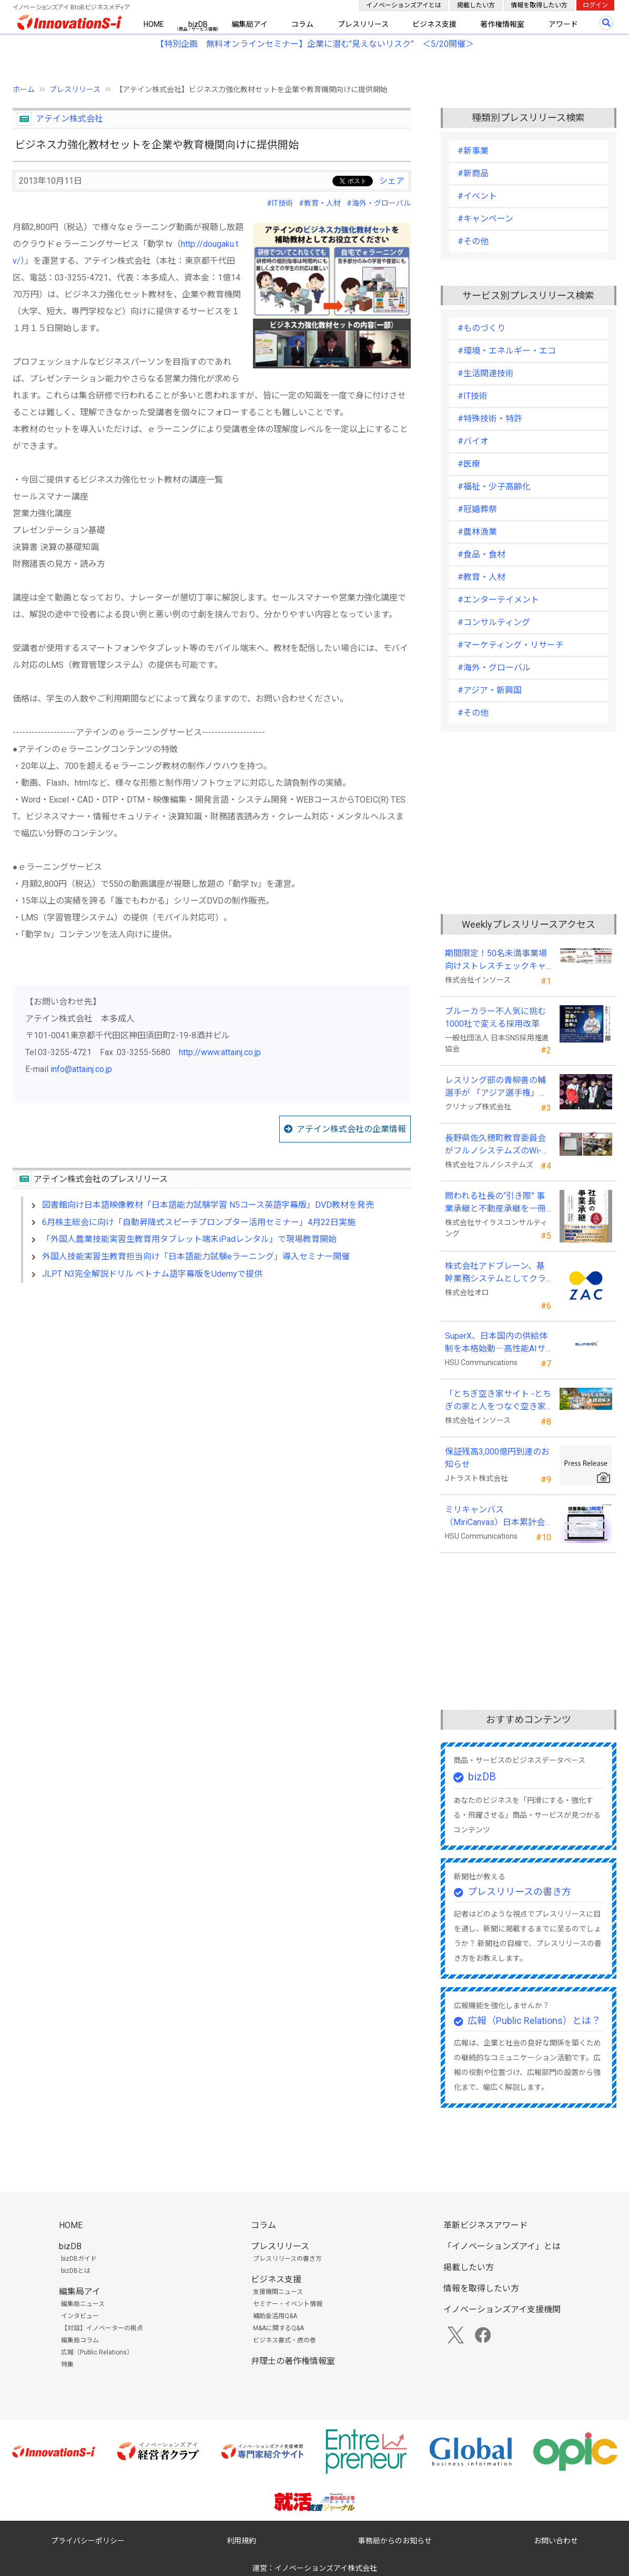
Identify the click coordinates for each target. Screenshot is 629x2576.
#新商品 (473, 173)
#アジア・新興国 (490, 690)
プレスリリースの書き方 (519, 1891)
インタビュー (80, 2316)
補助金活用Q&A (275, 2316)
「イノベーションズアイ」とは (502, 2246)
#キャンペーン (485, 219)
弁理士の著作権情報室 (293, 2361)
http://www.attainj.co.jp (220, 1052)
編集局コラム (80, 2340)
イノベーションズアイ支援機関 (502, 2309)
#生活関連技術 (486, 373)
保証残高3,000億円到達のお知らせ (497, 1458)
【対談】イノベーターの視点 (102, 2328)
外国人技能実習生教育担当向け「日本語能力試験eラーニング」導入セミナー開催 (196, 1256)
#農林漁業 (477, 532)
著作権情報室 (502, 24)
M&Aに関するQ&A (278, 2328)
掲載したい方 (476, 5)
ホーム (24, 89)
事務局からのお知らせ (395, 2541)
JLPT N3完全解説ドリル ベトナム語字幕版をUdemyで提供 (152, 1274)
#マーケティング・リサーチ (511, 645)
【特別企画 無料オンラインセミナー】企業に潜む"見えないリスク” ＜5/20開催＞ (315, 44)
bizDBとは (75, 2270)
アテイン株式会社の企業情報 (351, 1129)
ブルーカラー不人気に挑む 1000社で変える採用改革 (498, 1017)
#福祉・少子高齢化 (494, 487)
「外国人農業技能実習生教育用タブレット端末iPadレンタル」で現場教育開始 (189, 1239)
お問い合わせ (556, 2541)
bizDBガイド (79, 2258)
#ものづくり (481, 328)
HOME (154, 24)
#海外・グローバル (379, 203)
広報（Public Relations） (97, 2352)
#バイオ (473, 441)
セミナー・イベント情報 (287, 2304)
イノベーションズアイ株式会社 (326, 2568)
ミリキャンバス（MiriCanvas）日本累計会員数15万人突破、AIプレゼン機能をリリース (495, 1517)
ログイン (595, 5)
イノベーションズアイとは (403, 5)
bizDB (198, 24)
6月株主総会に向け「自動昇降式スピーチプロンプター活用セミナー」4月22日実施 (199, 1222)
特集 (67, 2364)
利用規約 (241, 2541)
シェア (391, 181)
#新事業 (473, 151)
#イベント (477, 196)
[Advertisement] (212, 1382)
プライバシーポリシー (88, 2541)
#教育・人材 (320, 203)
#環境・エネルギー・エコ (507, 351)
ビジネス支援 (434, 24)
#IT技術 (280, 203)
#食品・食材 (481, 554)
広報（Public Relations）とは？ (534, 2020)
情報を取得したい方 (539, 5)
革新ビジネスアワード (485, 2225)
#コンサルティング (494, 622)
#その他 (473, 241)
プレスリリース (363, 24)
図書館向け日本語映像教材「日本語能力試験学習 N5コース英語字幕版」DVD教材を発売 (208, 1205)
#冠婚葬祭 (477, 509)
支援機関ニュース (278, 2292)
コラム (302, 24)
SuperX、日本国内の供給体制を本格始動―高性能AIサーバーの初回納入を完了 (496, 1343)
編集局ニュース (83, 2304)
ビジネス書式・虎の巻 (284, 2340)
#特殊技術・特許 (490, 419)
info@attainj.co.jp (81, 1069)
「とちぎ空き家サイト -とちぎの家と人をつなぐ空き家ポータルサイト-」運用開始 (498, 1401)
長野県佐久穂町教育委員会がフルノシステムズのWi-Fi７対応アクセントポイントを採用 (497, 1145)
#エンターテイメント (498, 600)
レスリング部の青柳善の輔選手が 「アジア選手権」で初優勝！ (496, 1087)
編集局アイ (249, 24)
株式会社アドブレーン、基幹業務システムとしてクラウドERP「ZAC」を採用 (495, 1273)
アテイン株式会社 (69, 119)
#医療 (469, 464)
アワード (563, 24)
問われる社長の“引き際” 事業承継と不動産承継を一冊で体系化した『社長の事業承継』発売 (495, 1203)
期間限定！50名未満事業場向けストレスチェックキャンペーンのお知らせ (496, 960)
